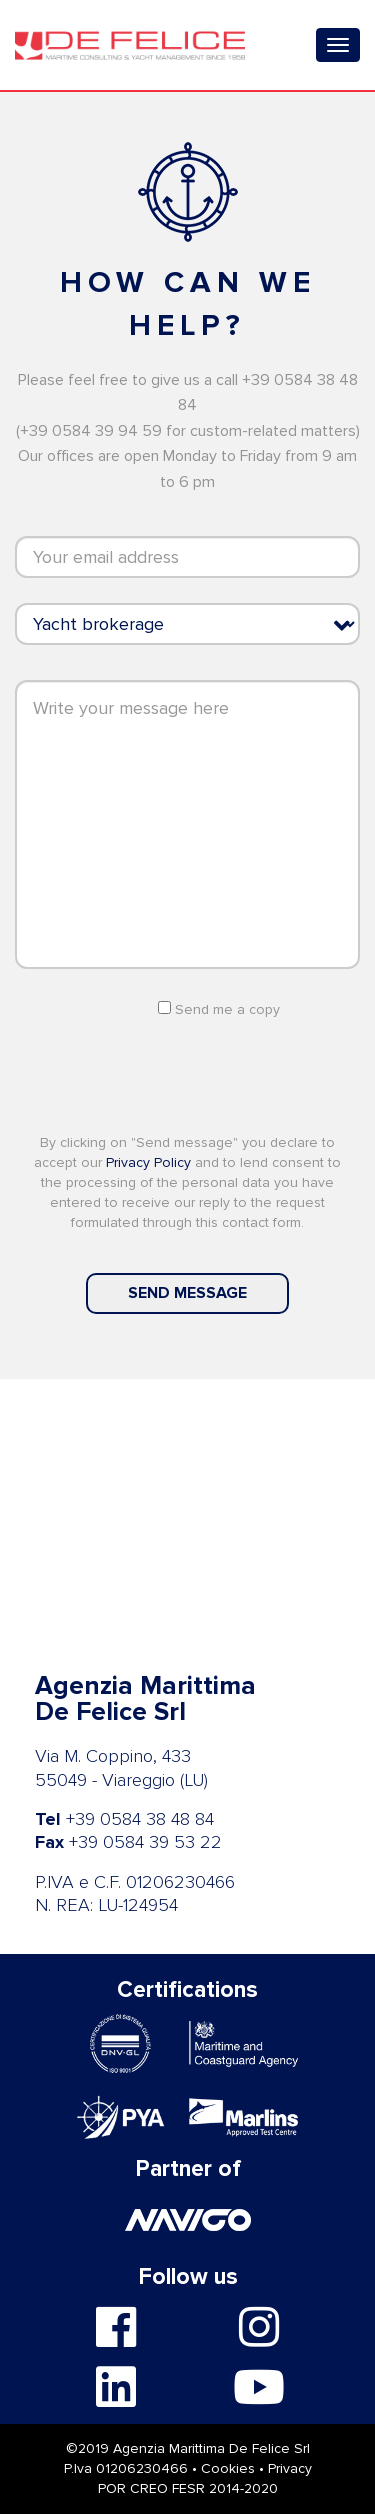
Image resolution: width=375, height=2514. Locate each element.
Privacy (290, 2468)
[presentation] (188, 1074)
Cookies (228, 2468)
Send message (187, 1293)
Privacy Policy (150, 1162)
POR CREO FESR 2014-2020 (188, 2488)
